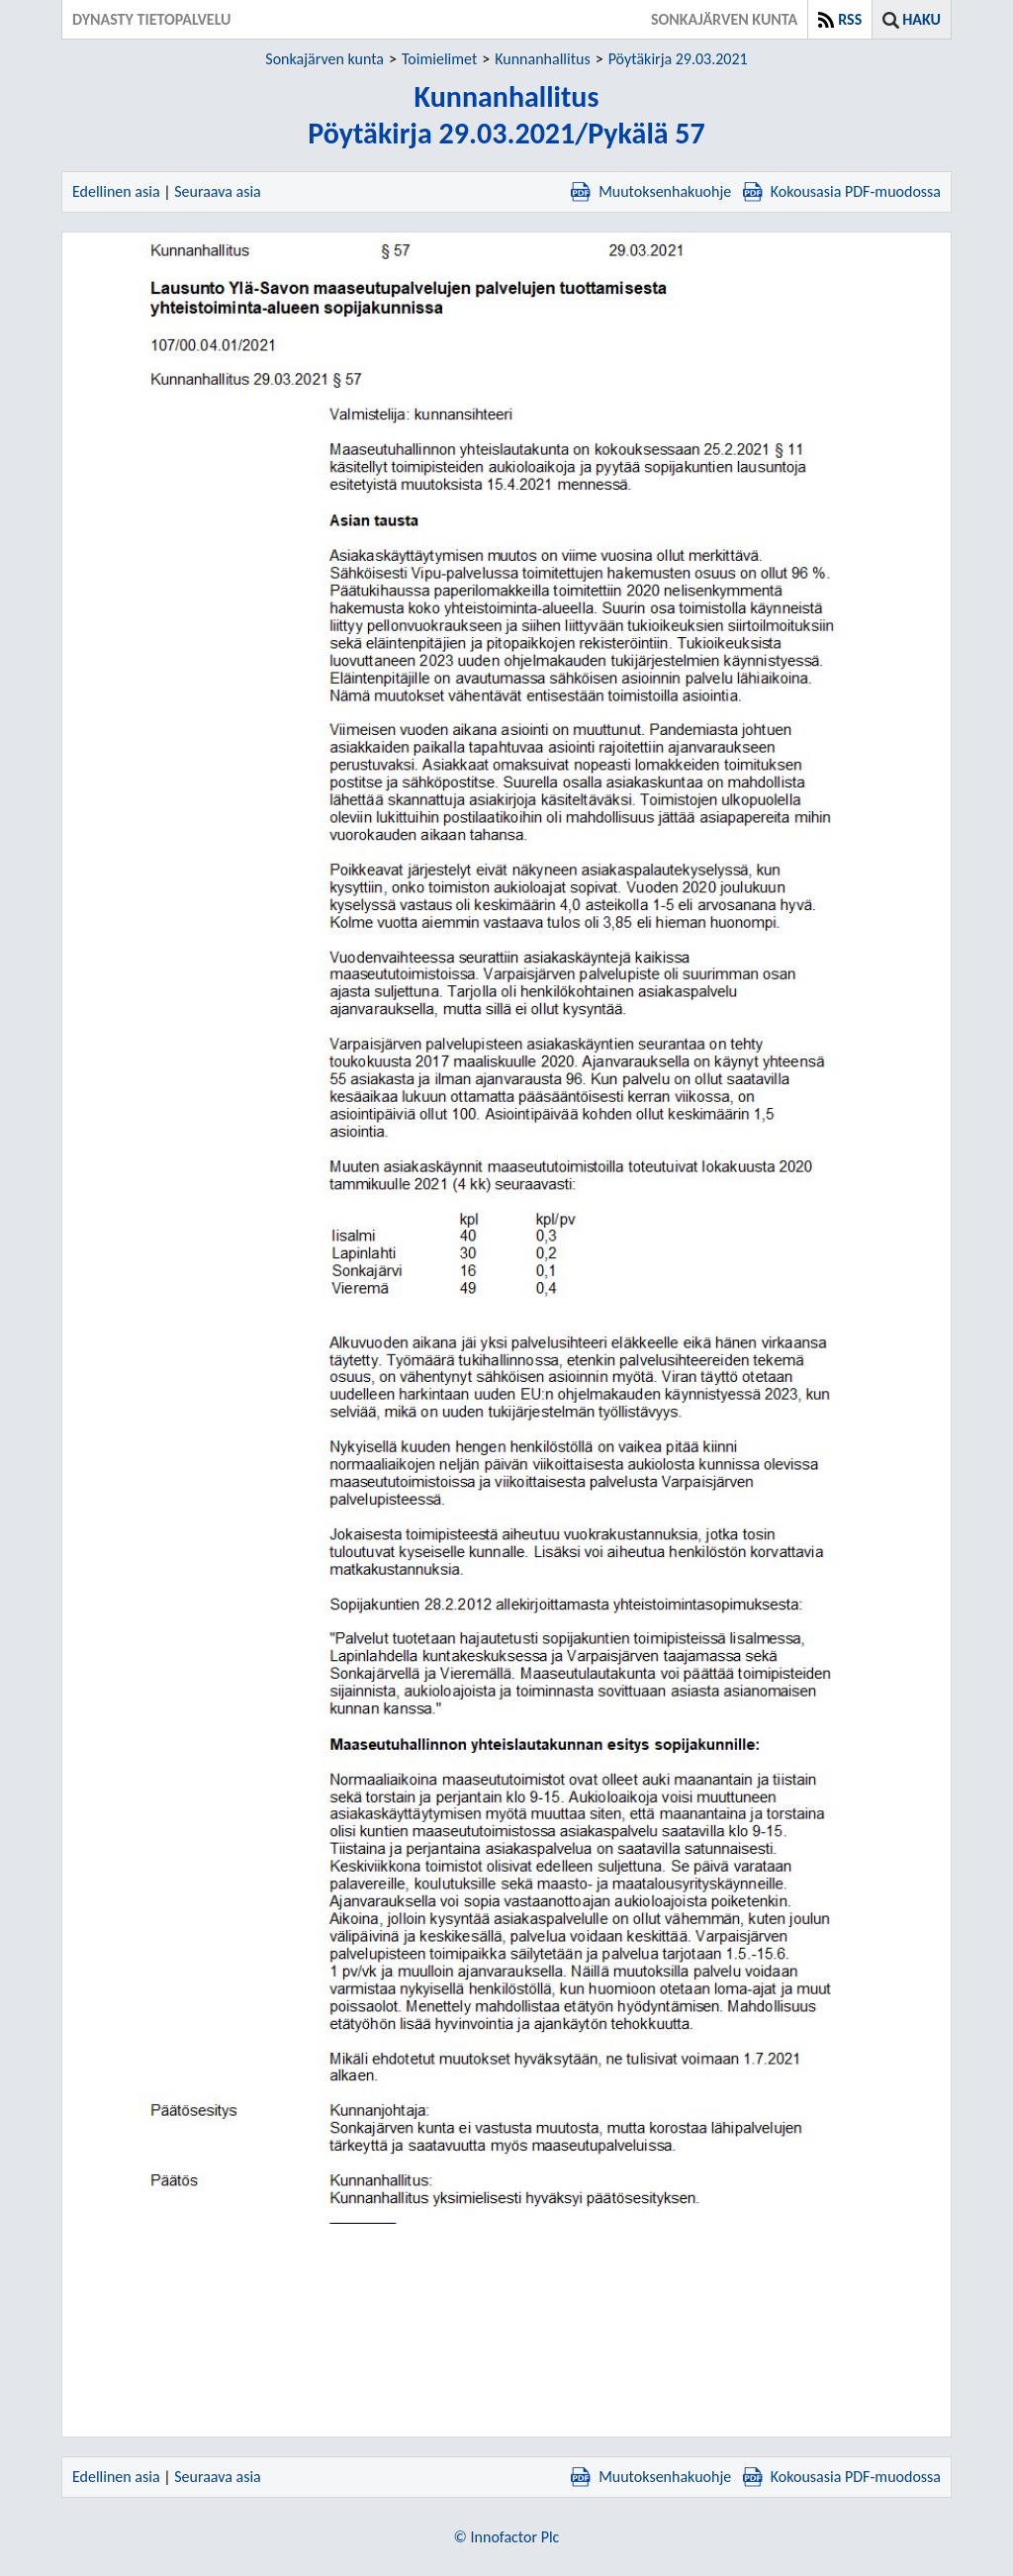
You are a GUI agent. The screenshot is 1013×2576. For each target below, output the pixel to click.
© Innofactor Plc (507, 2537)
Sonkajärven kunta (324, 58)
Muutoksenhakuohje (651, 191)
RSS (850, 19)
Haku (921, 19)
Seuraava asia (217, 191)
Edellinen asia (116, 191)
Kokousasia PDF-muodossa (842, 191)
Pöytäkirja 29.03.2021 (678, 58)
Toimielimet (439, 58)
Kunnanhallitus (542, 58)
